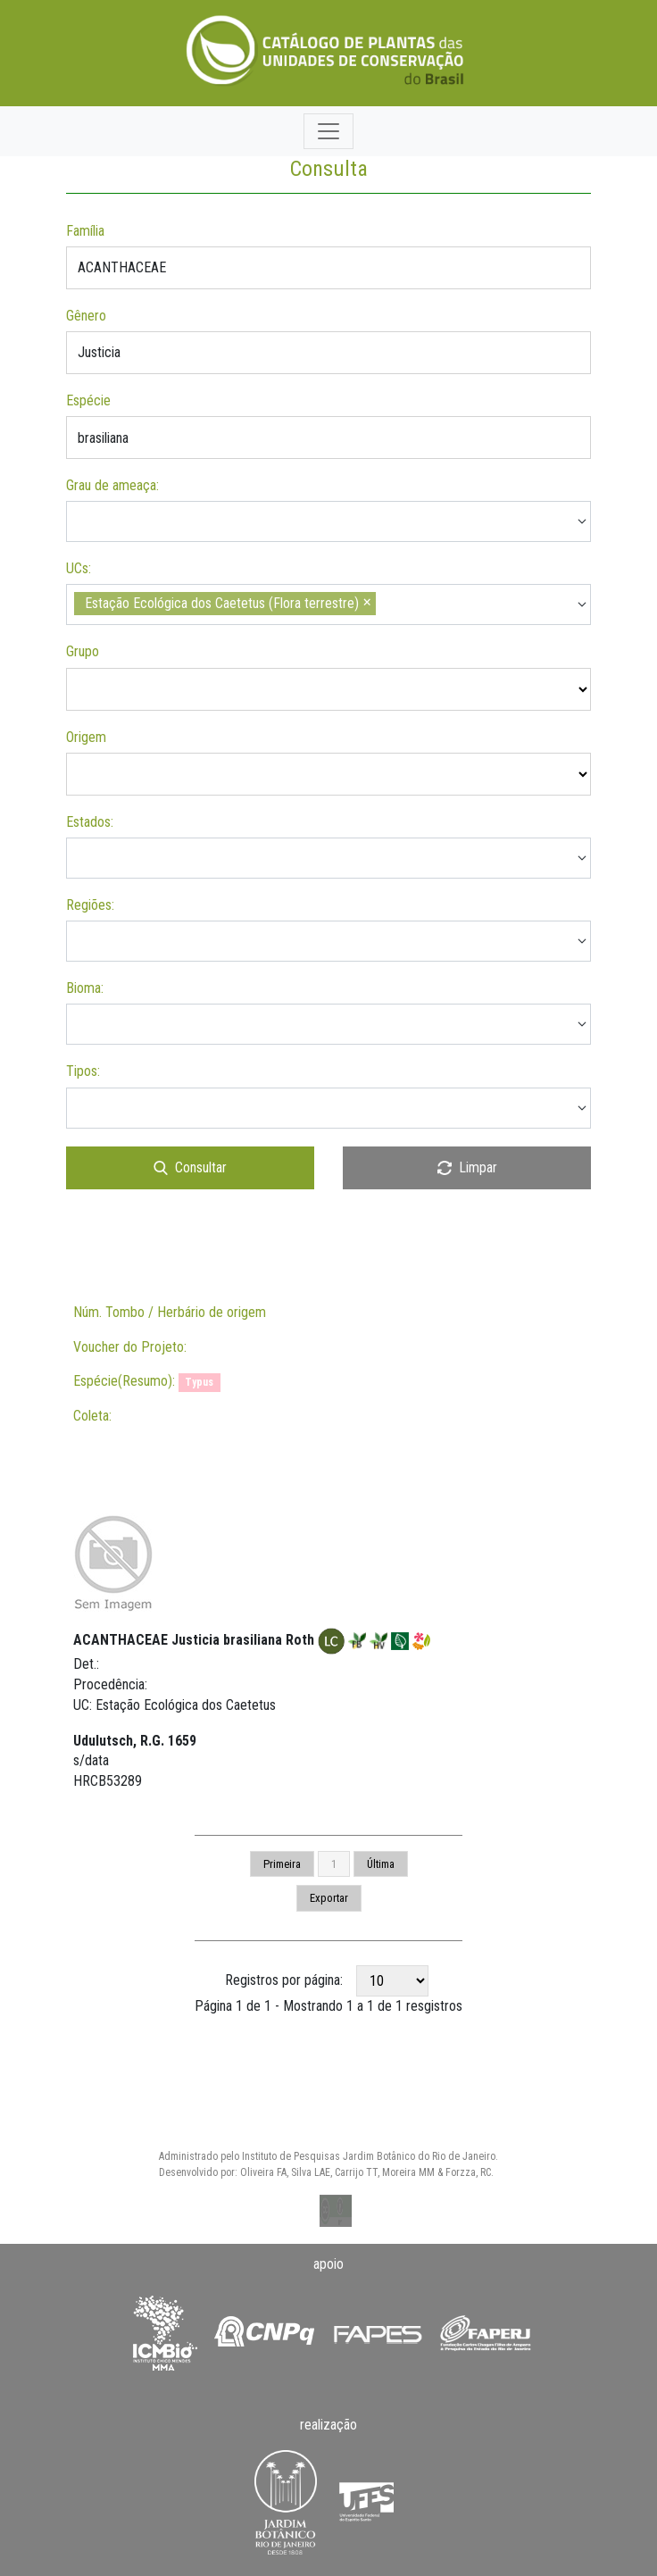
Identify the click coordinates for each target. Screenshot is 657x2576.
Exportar (329, 1898)
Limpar (467, 1167)
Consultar (190, 1167)
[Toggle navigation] (328, 131)
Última (381, 1864)
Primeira (282, 1864)
